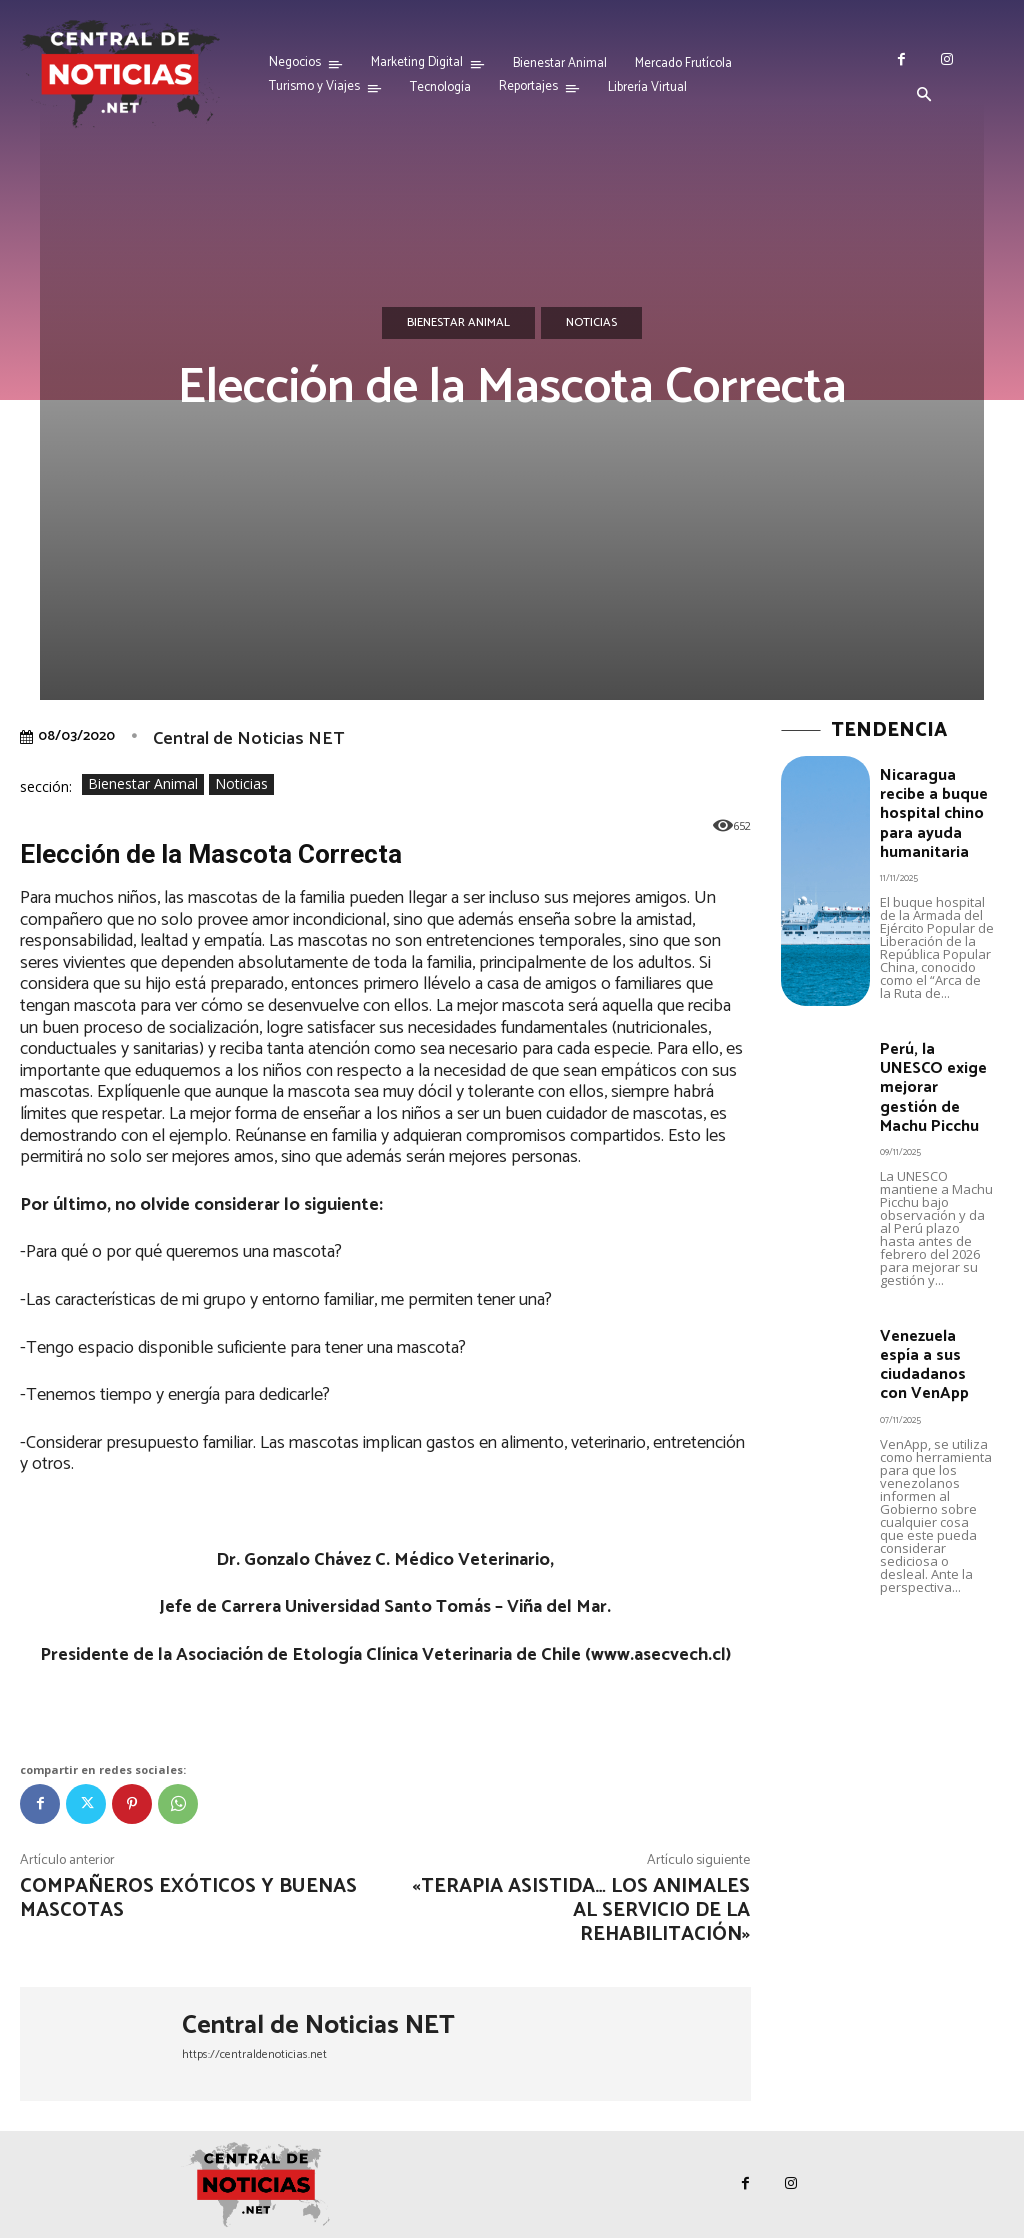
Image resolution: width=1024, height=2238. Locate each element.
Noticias (591, 323)
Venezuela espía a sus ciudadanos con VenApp (937, 1352)
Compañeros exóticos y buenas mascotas (188, 1898)
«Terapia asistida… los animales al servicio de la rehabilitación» (581, 1910)
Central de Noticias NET (248, 739)
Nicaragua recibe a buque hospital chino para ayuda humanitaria (932, 810)
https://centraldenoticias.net (254, 2054)
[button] (924, 96)
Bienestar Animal (458, 323)
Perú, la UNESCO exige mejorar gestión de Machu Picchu (931, 1080)
